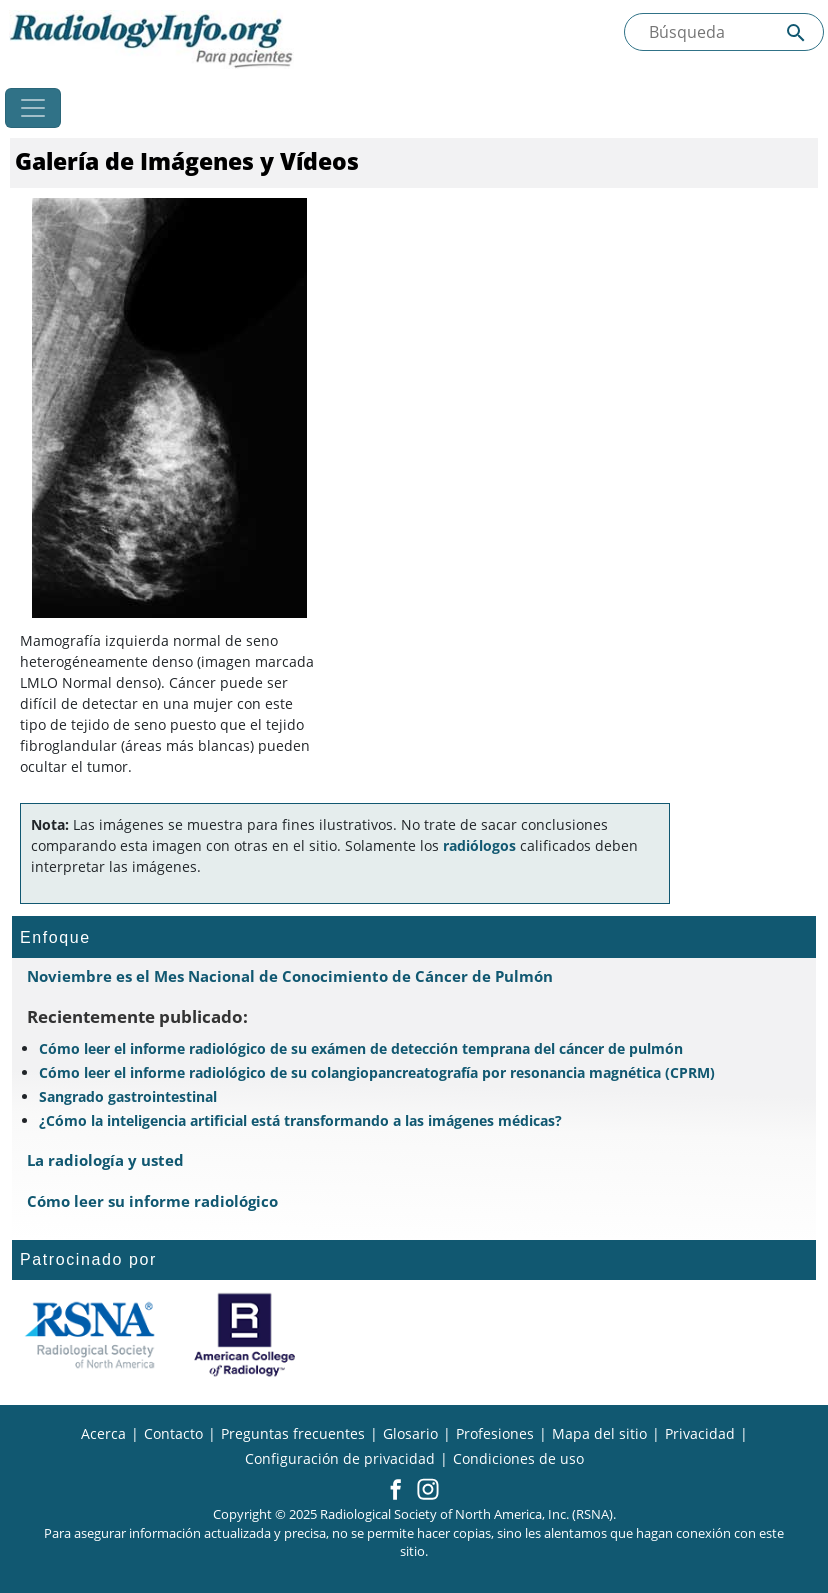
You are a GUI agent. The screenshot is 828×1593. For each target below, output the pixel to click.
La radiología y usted (105, 1160)
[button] (395, 1491)
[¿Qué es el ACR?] (244, 1335)
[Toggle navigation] (33, 108)
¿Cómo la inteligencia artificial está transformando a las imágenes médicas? (300, 1120)
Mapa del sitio (599, 1433)
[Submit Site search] (796, 32)
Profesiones (495, 1433)
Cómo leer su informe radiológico (152, 1201)
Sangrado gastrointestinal (128, 1096)
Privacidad (700, 1433)
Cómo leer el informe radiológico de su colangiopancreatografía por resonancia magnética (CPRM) (377, 1072)
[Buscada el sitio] (724, 32)
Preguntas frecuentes (293, 1433)
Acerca (103, 1433)
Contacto (173, 1433)
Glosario (410, 1433)
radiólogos (479, 845)
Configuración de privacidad (340, 1458)
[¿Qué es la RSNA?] (89, 1335)
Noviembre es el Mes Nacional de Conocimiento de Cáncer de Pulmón (290, 976)
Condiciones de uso (518, 1458)
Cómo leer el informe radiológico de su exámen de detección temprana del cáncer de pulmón (361, 1048)
